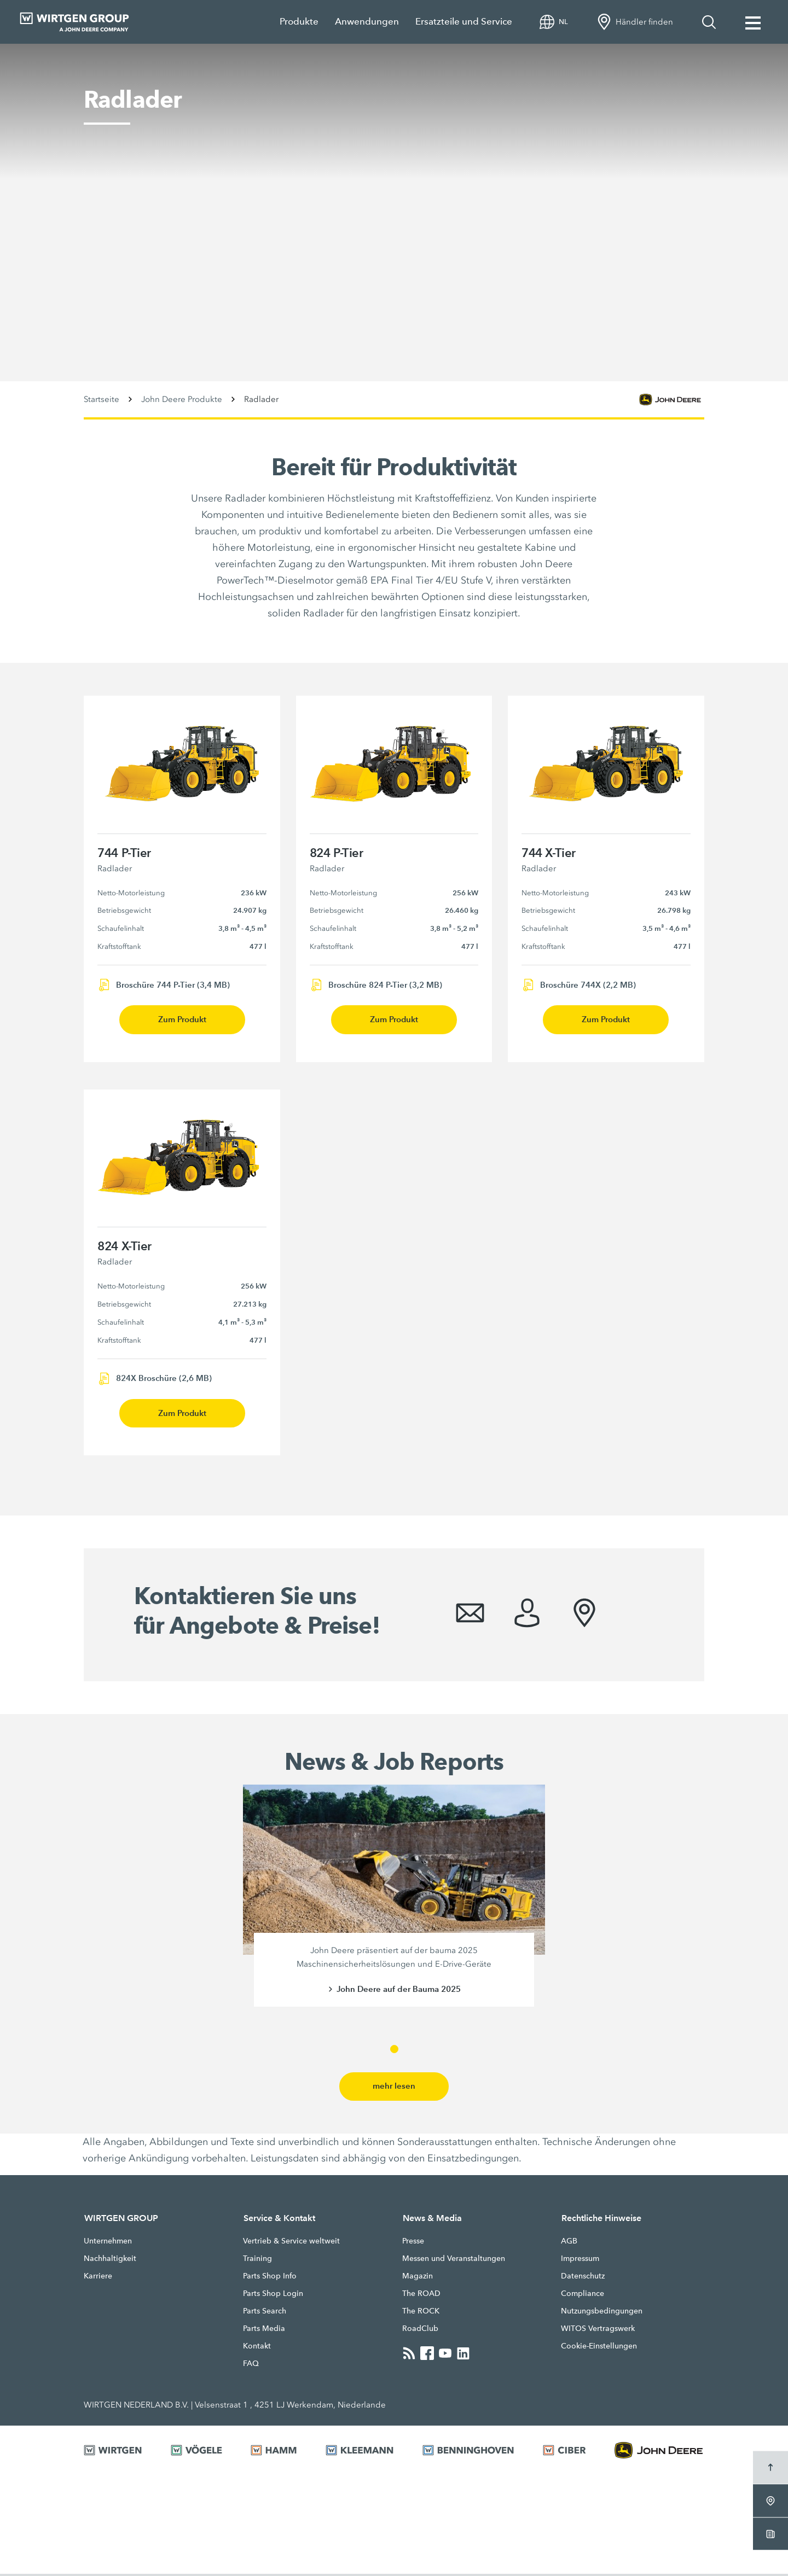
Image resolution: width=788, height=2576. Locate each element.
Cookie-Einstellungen (599, 2348)
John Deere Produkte (181, 399)
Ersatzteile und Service (463, 21)
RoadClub (420, 2330)
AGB (569, 2243)
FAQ (251, 2365)
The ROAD (421, 2295)
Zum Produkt (182, 1020)
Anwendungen (367, 21)
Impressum (580, 2260)
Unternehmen (108, 2243)
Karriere (98, 2278)
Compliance (582, 2295)
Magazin (417, 2278)
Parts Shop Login (273, 2295)
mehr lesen (394, 2088)
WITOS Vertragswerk (598, 2330)
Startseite (101, 399)
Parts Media (264, 2330)
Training (257, 2260)
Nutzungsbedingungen (601, 2313)
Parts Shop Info (270, 2278)
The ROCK (420, 2313)
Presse (413, 2243)
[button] (394, 2051)
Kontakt (257, 2348)
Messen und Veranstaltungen (453, 2260)
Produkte (299, 21)
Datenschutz (583, 2278)
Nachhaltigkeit (110, 2260)
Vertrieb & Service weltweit (291, 2243)
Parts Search (264, 2313)
